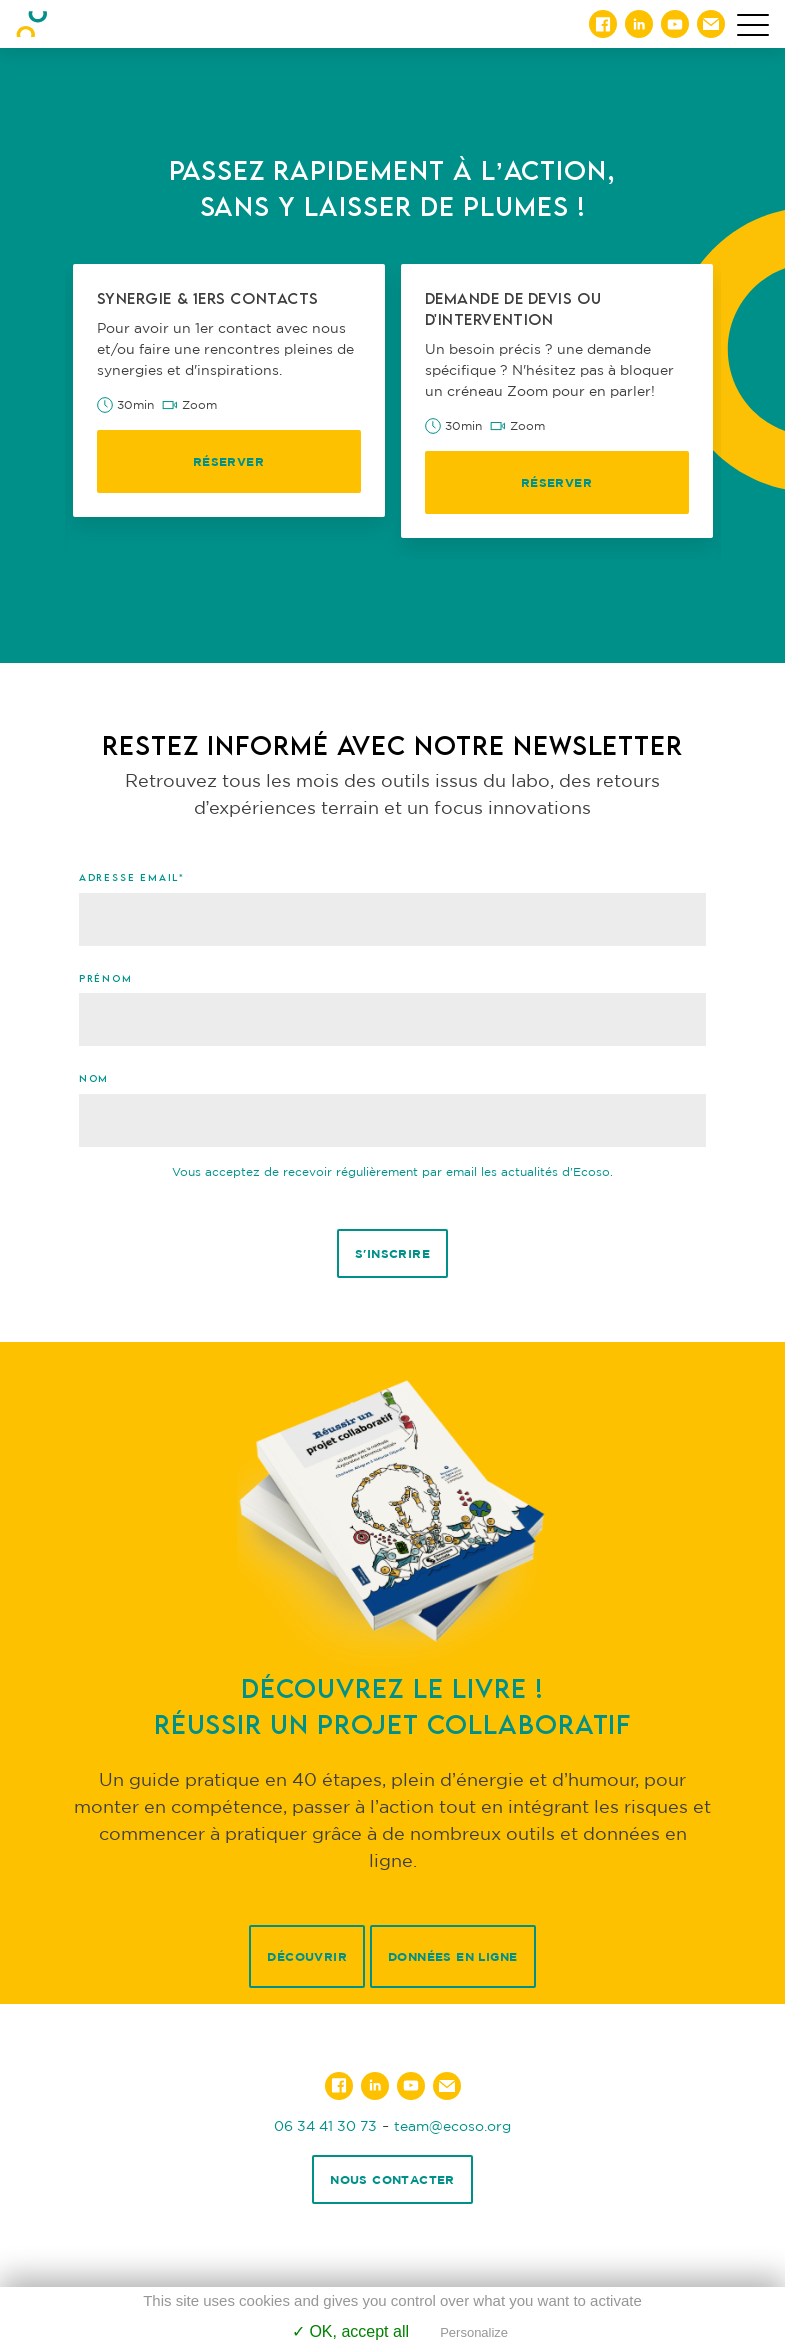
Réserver (228, 461)
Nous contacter (392, 2179)
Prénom (106, 978)
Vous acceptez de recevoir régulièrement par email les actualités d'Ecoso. (392, 1171)
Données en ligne (452, 1956)
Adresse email (132, 877)
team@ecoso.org (452, 2125)
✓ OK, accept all (350, 2331)
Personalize (474, 2332)
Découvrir (307, 1956)
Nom (94, 1078)
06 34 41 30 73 (325, 2125)
